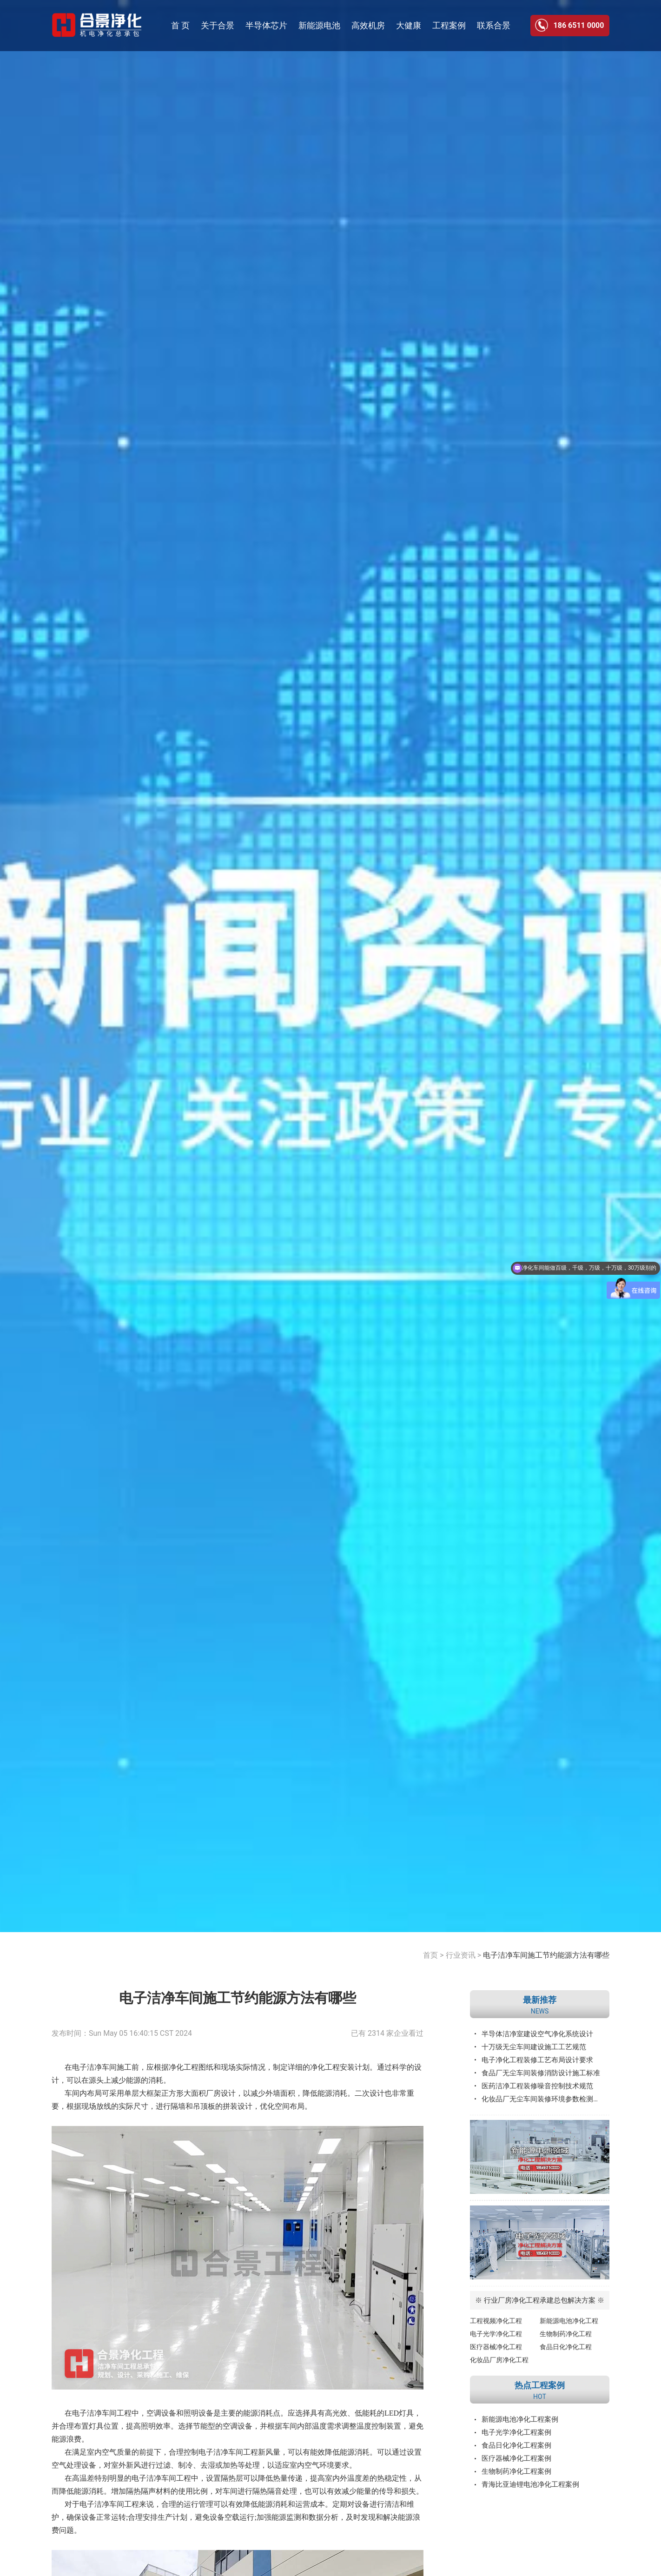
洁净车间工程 (168, 2478)
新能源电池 (319, 25)
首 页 (180, 25)
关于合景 (217, 25)
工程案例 (449, 25)
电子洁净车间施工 (102, 2067)
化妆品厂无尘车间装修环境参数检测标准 (544, 2099)
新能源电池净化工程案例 (520, 2419)
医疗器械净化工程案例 (516, 2458)
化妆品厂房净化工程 (499, 2360)
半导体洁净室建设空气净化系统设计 (537, 2034)
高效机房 (368, 25)
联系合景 (493, 25)
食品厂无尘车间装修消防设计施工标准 (541, 2073)
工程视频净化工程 (496, 2320)
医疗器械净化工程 (496, 2347)
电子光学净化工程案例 (516, 2432)
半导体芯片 (266, 25)
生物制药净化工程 (566, 2334)
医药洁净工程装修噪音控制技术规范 (537, 2086)
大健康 (408, 25)
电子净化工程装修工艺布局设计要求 (537, 2060)
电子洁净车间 (94, 2413)
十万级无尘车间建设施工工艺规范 (534, 2047)
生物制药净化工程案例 (516, 2471)
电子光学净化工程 (496, 2334)
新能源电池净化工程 (569, 2320)
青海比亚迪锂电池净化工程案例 (530, 2484)
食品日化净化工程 (566, 2347)
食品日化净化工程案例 (516, 2445)
